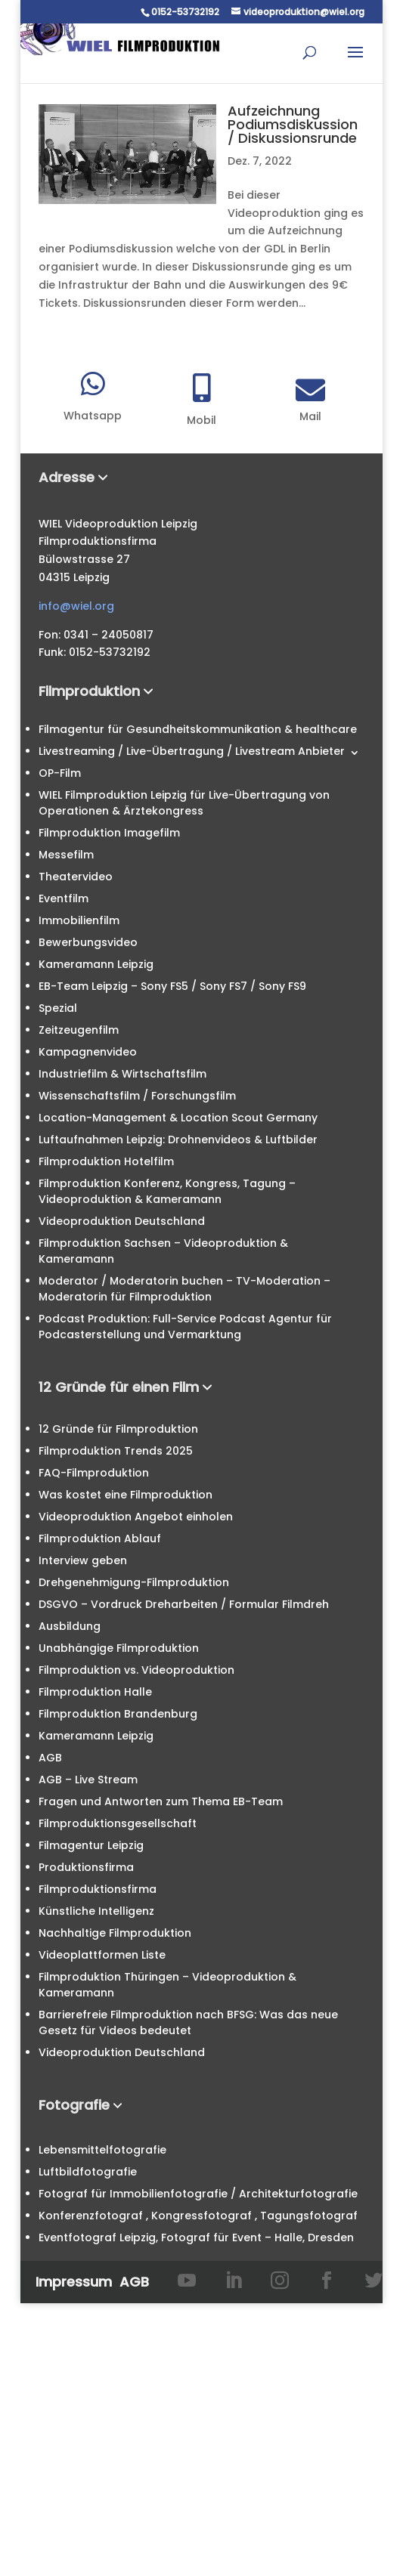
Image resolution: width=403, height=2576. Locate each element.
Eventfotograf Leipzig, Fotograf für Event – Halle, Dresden (196, 2237)
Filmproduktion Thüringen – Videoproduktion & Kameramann (167, 1984)
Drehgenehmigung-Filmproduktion (134, 1582)
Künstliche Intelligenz (96, 1911)
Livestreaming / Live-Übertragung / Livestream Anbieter (192, 751)
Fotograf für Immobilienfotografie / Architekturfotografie (198, 2193)
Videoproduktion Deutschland (122, 1221)
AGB (50, 1757)
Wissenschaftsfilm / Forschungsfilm (137, 1095)
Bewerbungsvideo (88, 942)
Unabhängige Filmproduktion (119, 1648)
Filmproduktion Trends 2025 (116, 1450)
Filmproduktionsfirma (98, 1889)
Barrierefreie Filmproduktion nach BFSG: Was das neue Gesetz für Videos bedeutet (188, 2022)
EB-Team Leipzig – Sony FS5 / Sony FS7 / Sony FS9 (172, 986)
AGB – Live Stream (88, 1779)
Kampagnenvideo (88, 1051)
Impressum (74, 2281)
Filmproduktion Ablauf (100, 1538)
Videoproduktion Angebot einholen (136, 1516)
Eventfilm (63, 898)
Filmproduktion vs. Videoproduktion (136, 1670)
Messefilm (66, 854)
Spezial (58, 1008)
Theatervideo (76, 876)
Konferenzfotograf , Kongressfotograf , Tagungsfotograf (198, 2215)
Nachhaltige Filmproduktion (115, 1933)
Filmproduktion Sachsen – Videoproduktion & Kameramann (163, 1250)
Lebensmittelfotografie (102, 2149)
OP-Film (60, 773)
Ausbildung (70, 1626)
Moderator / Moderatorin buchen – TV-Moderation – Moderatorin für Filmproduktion (184, 1288)
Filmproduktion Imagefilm (109, 832)
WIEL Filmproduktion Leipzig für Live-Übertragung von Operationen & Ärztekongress (184, 802)
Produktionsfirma (86, 1867)
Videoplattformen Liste (102, 1954)
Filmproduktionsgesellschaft (118, 1823)
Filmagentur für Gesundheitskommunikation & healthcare (198, 729)
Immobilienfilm (79, 920)
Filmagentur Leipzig (91, 1845)
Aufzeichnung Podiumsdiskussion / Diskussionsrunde (293, 124)
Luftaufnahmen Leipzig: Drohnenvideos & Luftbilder (178, 1139)
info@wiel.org (76, 606)
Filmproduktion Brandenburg (118, 1713)
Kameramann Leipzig (96, 964)
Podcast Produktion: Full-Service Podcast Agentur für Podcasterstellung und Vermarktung (185, 1326)
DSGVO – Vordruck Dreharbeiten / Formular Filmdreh (184, 1604)
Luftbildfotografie (88, 2171)
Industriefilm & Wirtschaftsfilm (122, 1073)
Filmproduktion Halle (95, 1691)
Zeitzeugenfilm (79, 1030)
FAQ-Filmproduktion (94, 1472)
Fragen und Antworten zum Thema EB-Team (161, 1801)
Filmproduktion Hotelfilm (106, 1161)
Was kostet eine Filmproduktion (125, 1494)
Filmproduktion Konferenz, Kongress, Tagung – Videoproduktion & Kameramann (167, 1191)
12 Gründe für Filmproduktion (118, 1428)
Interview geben (83, 1560)
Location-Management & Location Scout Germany (178, 1117)
